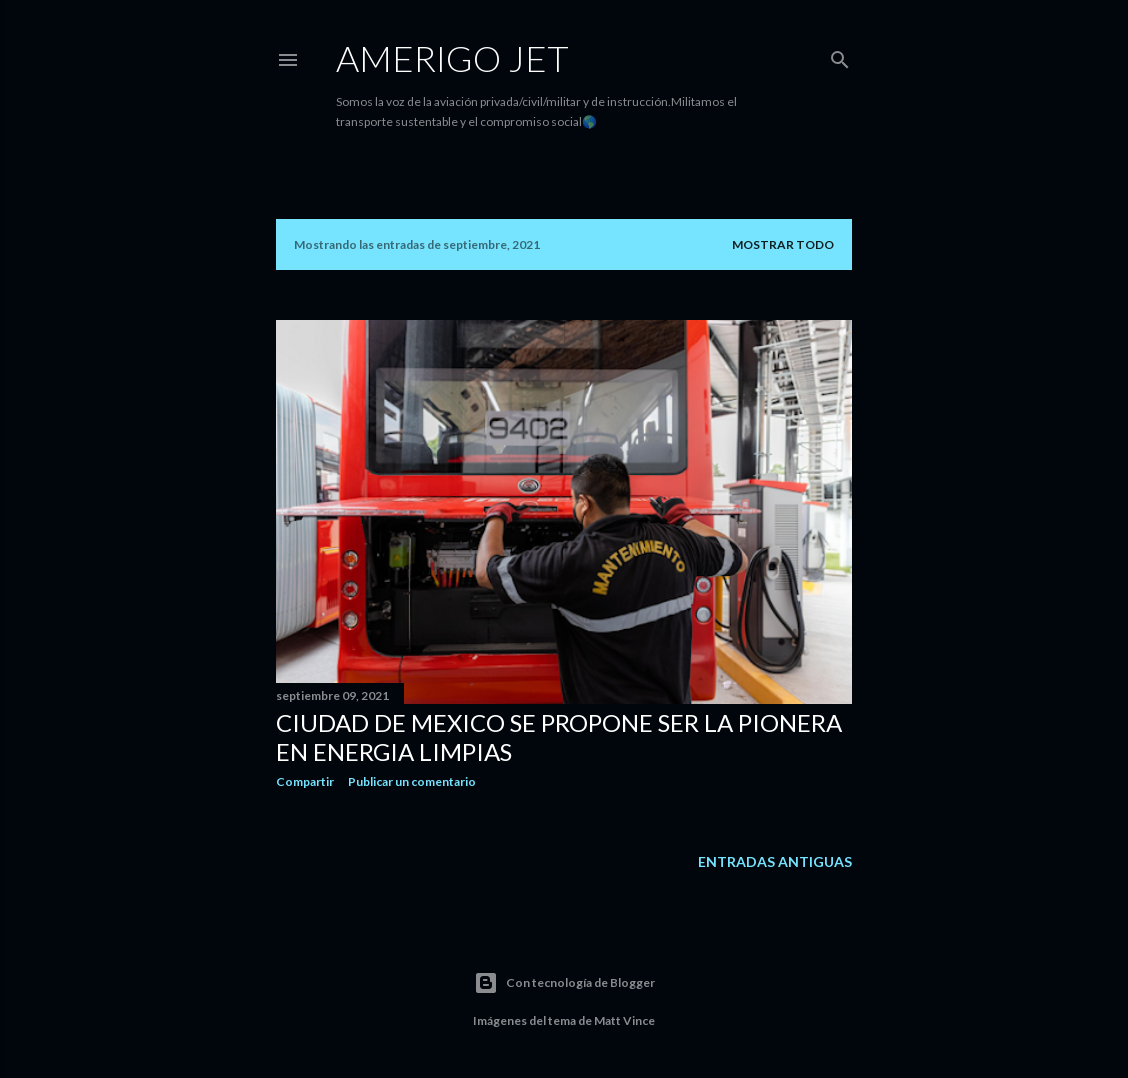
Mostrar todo (783, 244)
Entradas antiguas (775, 861)
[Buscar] (840, 55)
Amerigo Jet (452, 58)
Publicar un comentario (412, 781)
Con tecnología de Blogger (564, 983)
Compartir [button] (305, 781)
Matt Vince (624, 1020)
